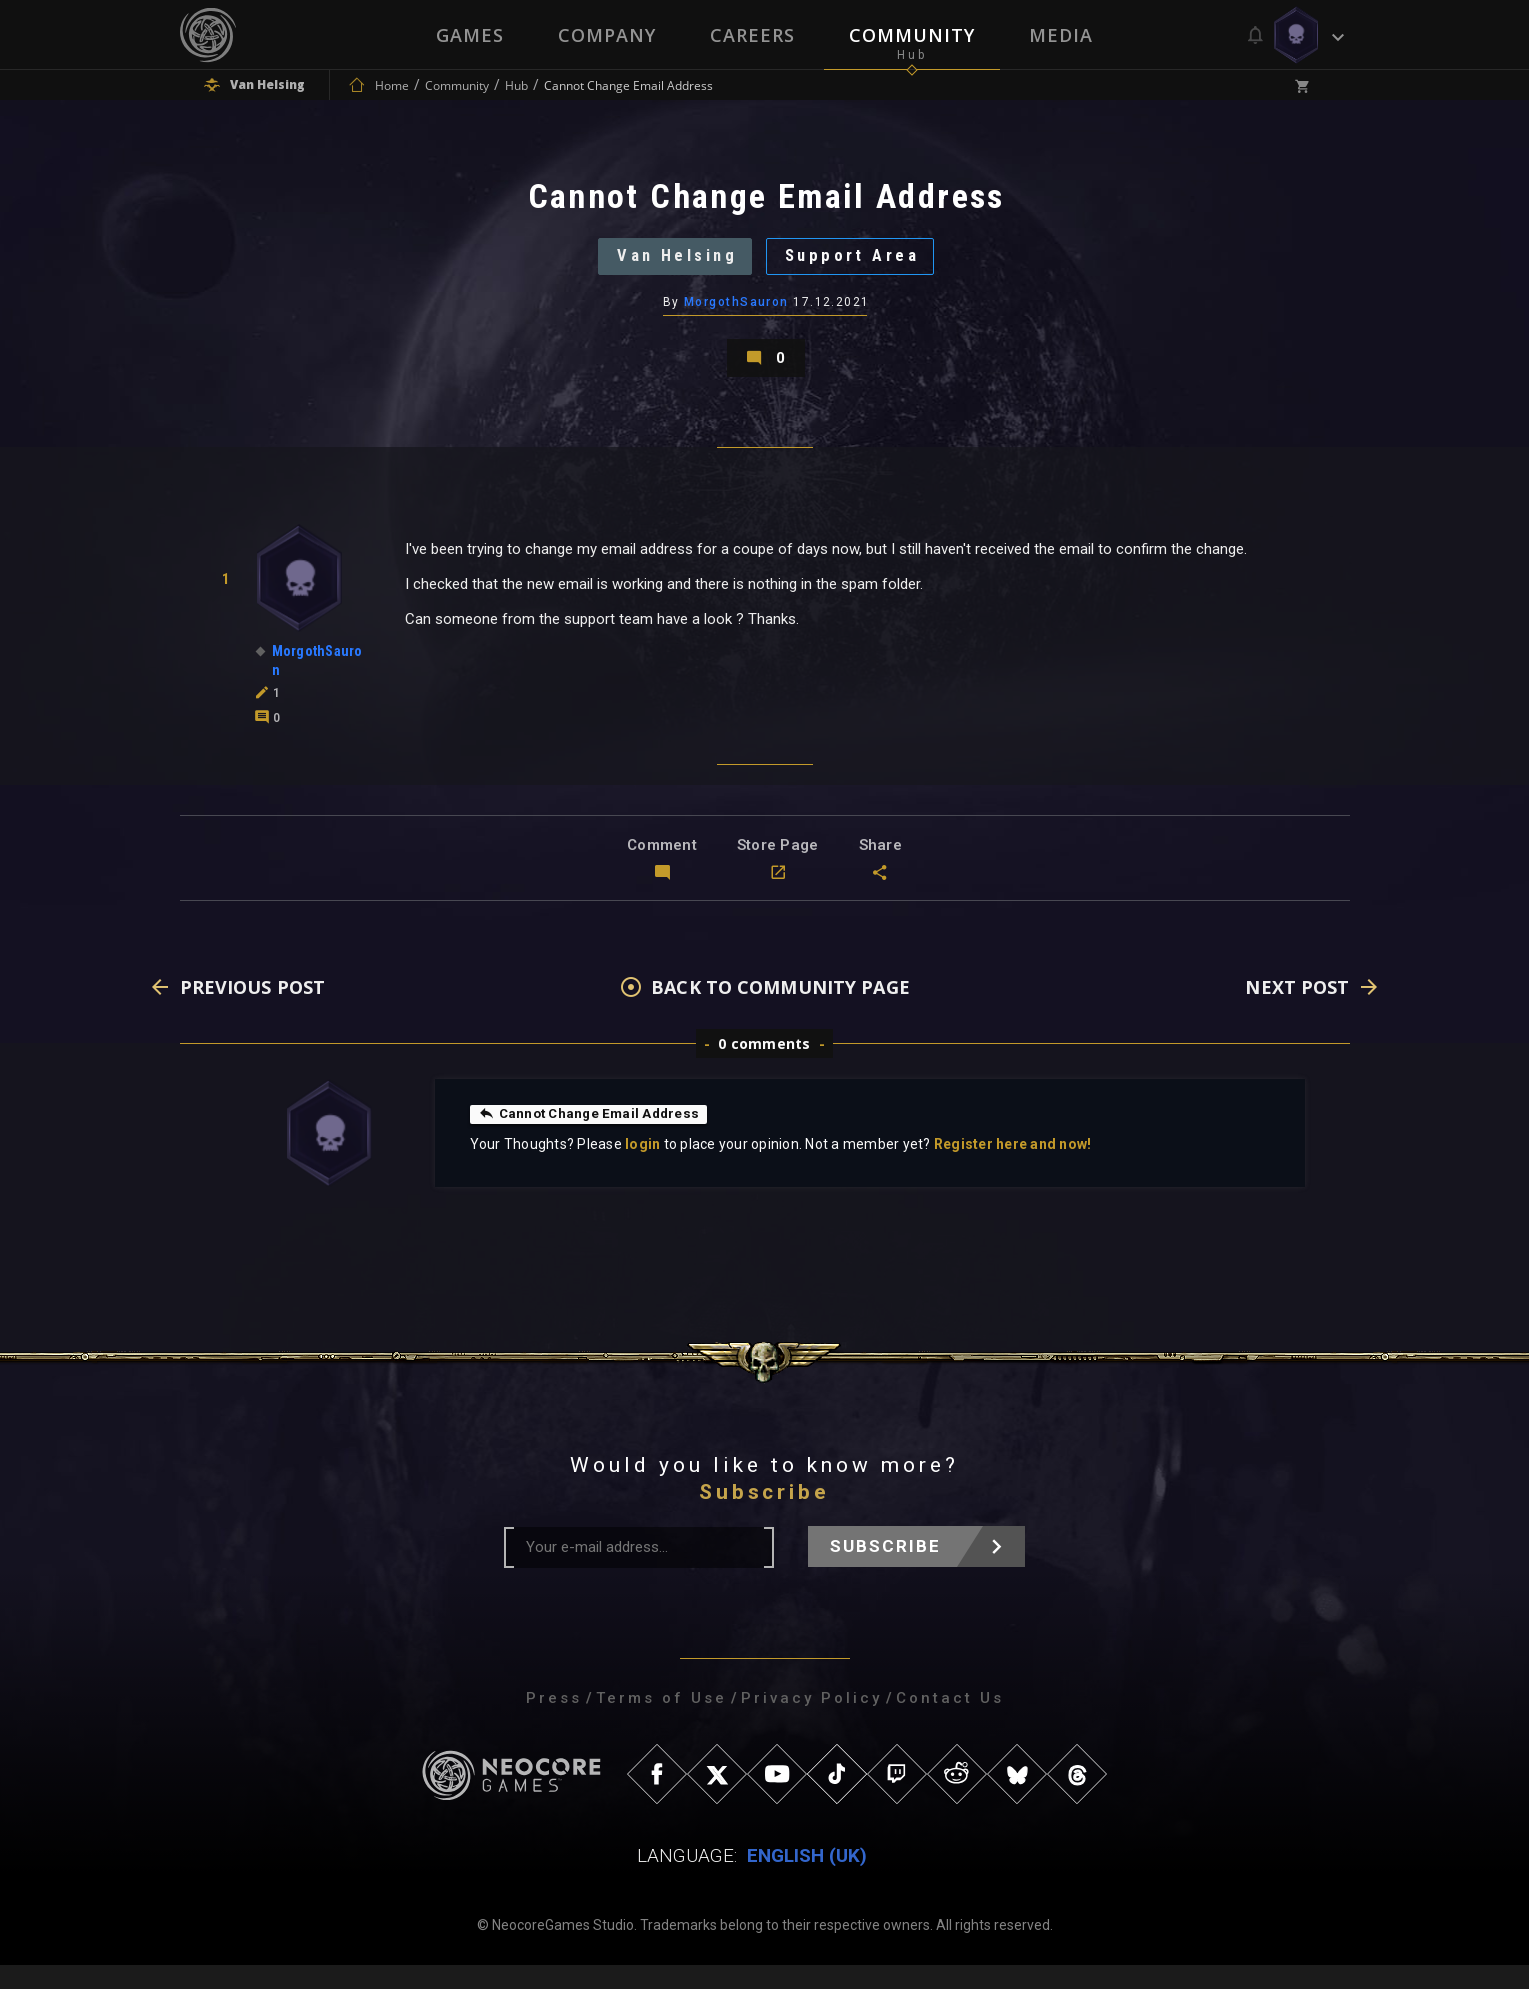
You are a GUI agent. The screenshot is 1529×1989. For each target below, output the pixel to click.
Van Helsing (669, 264)
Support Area (860, 264)
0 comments (764, 1067)
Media (1061, 35)
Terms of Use (661, 1722)
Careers (752, 35)
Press (554, 1722)
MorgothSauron (736, 315)
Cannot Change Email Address (593, 1137)
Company (607, 35)
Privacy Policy (811, 1722)
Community (912, 35)
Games (470, 35)
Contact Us (950, 1722)
